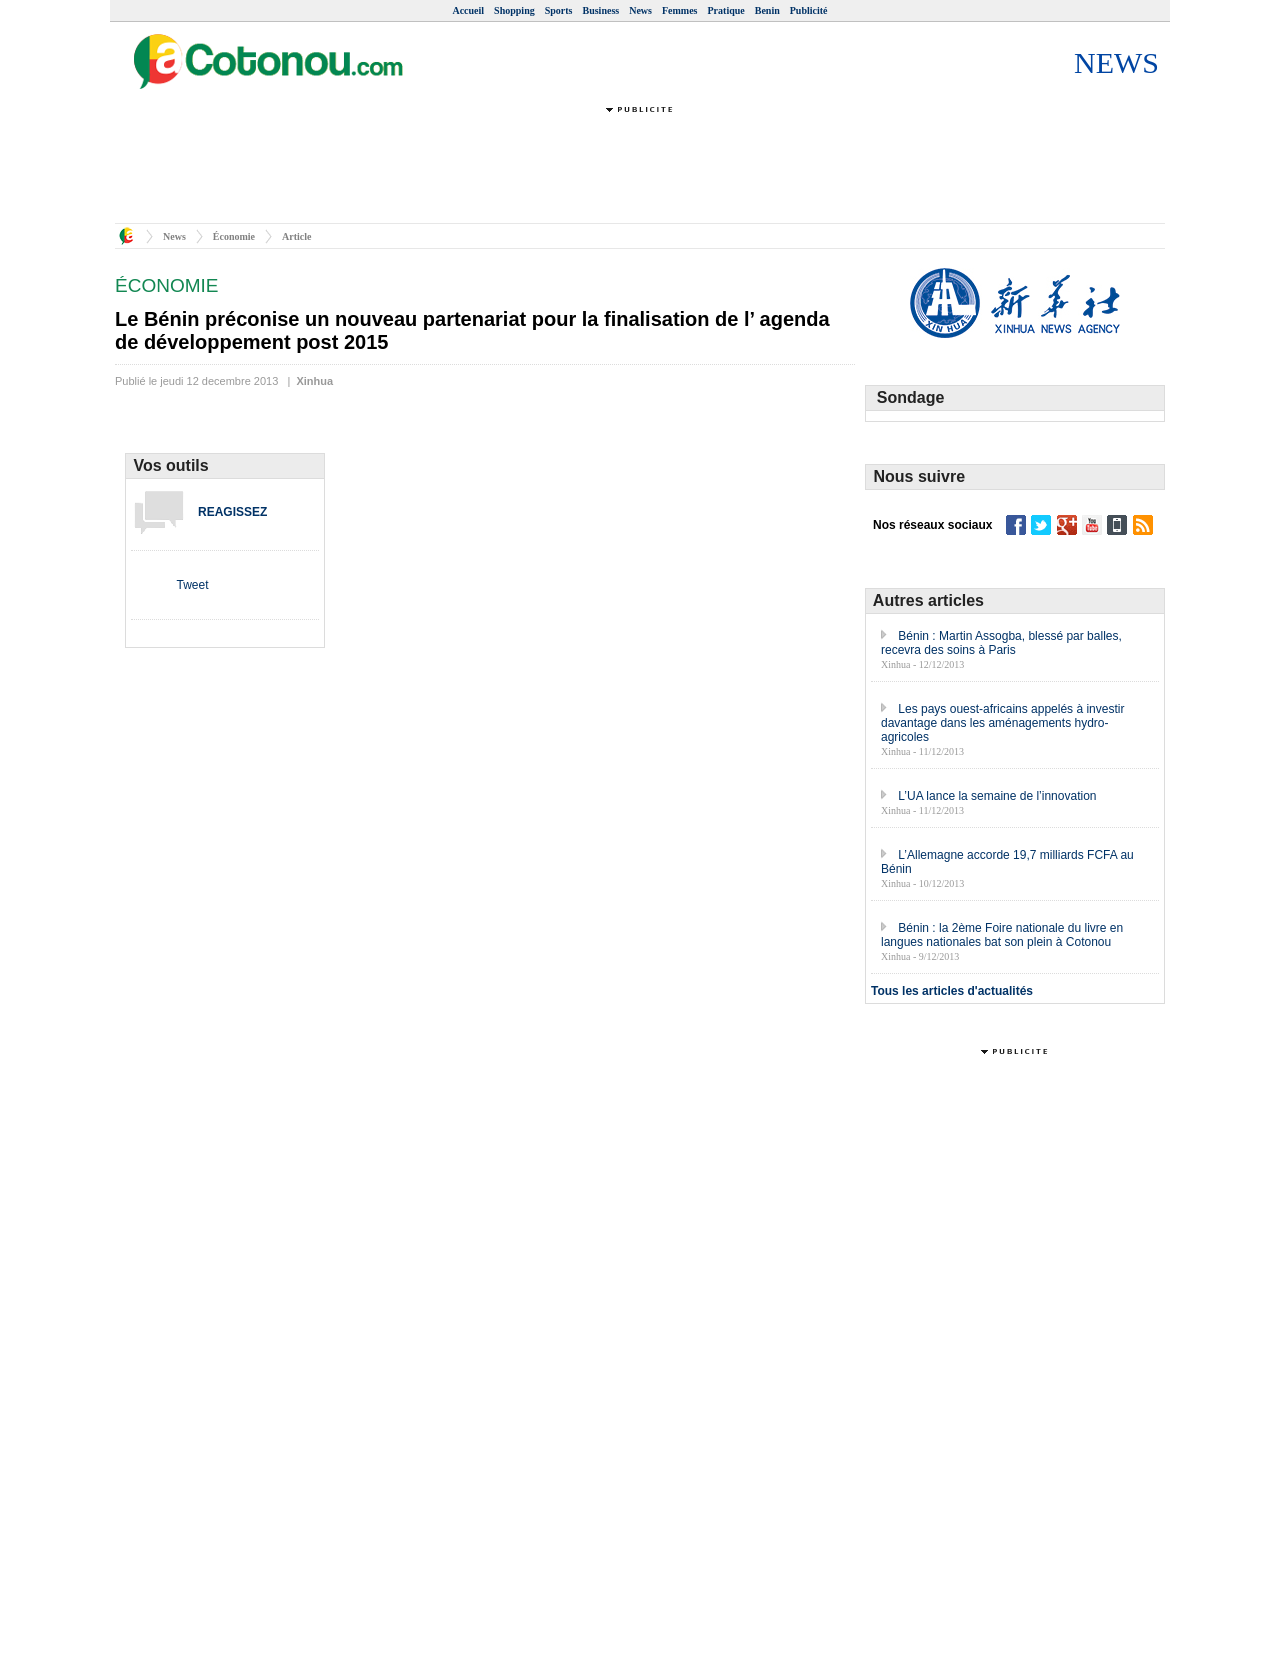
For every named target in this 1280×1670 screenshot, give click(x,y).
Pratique (726, 10)
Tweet (192, 585)
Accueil (468, 10)
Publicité (809, 10)
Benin (767, 10)
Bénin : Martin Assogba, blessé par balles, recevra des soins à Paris (1001, 643)
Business (601, 10)
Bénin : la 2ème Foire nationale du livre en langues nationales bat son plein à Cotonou (1002, 935)
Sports (559, 10)
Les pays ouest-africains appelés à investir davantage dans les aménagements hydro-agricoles (1002, 723)
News (640, 10)
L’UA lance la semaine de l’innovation (997, 796)
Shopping (514, 10)
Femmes (680, 10)
